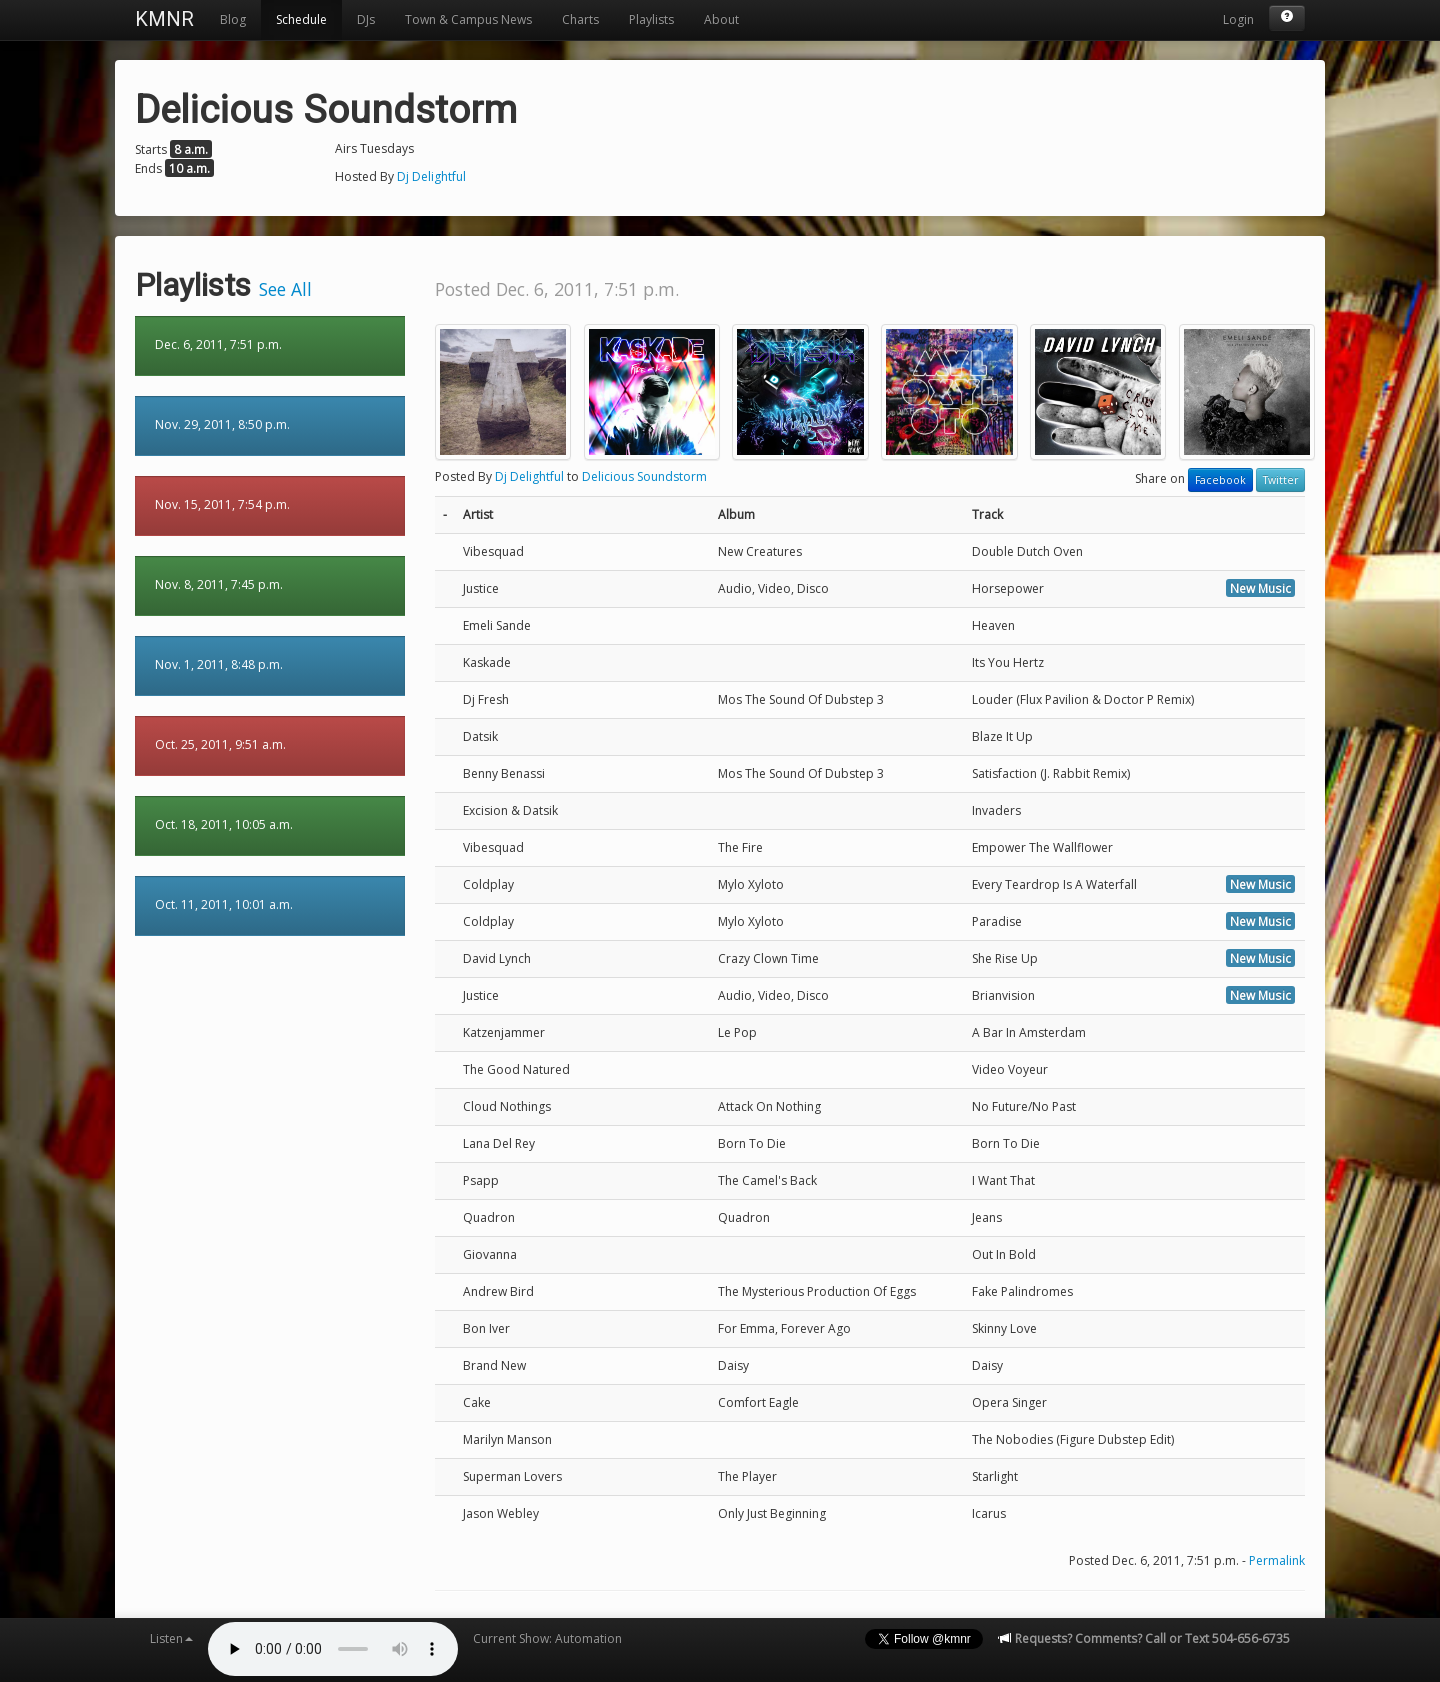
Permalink (1277, 1560)
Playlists (651, 19)
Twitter (1280, 480)
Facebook (1220, 480)
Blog (233, 19)
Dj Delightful (431, 176)
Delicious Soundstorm (644, 476)
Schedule (301, 19)
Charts (580, 19)
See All (285, 289)
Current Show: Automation (547, 1638)
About (721, 19)
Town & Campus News (468, 19)
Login (1238, 19)
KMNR (164, 19)
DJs (366, 19)
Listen (171, 1638)
